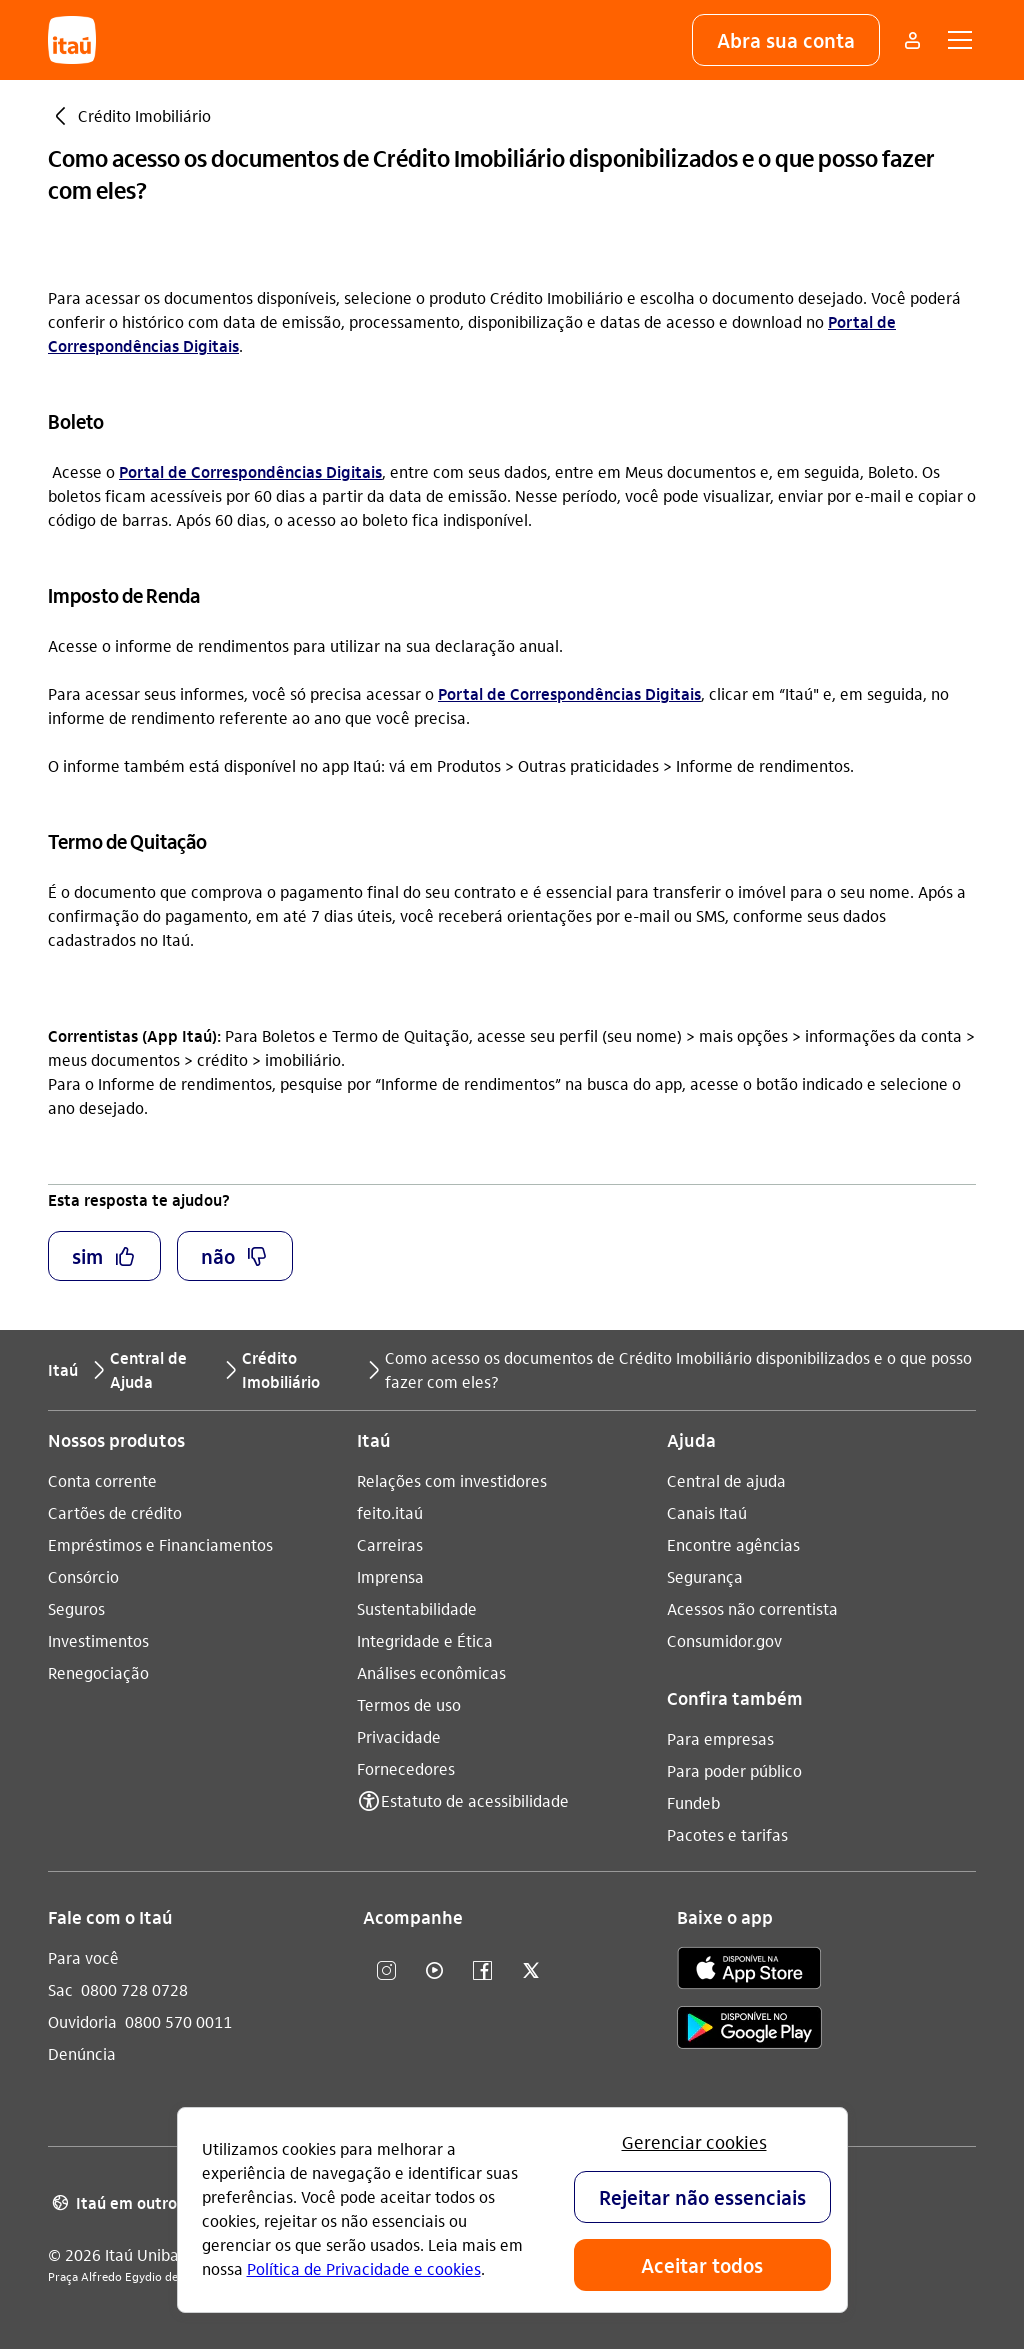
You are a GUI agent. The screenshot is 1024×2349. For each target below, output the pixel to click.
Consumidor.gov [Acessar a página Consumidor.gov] (724, 1640)
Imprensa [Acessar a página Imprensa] (390, 1576)
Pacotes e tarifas (727, 1834)
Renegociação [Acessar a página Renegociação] (98, 1672)
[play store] (749, 2030)
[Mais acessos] (912, 40)
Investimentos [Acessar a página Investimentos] (98, 1640)
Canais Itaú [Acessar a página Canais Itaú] (707, 1512)
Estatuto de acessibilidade (475, 1800)
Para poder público (734, 1770)
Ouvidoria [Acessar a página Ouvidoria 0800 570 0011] (82, 2021)
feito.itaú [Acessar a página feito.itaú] (390, 1512)
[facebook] (483, 1971)
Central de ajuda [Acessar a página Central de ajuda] (726, 1480)
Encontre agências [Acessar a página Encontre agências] (733, 1544)
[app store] (749, 1971)
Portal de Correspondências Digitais (250, 471)
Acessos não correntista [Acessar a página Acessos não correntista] (752, 1608)
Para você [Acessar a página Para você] (83, 1957)
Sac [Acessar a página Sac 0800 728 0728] (60, 1989)
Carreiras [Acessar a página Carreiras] (390, 1544)
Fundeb (693, 1802)
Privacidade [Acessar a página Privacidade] (399, 1736)
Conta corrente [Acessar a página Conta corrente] (102, 1480)
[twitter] (531, 1971)
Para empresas (720, 1738)
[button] (786, 40)
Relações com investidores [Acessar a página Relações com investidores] (452, 1480)
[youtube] (435, 1971)
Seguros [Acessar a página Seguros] (76, 1608)
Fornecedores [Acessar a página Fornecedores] (406, 1768)
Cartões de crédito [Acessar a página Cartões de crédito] (115, 1512)
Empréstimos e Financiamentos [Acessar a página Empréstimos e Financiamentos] (160, 1544)
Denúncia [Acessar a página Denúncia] (82, 2053)
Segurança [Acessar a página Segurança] (705, 1576)
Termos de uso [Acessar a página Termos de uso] (409, 1704)
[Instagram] (387, 1971)
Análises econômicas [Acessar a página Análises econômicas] (431, 1672)
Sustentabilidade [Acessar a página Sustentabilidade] (417, 1608)
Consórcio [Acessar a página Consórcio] (83, 1576)
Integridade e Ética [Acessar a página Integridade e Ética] (425, 1640)
